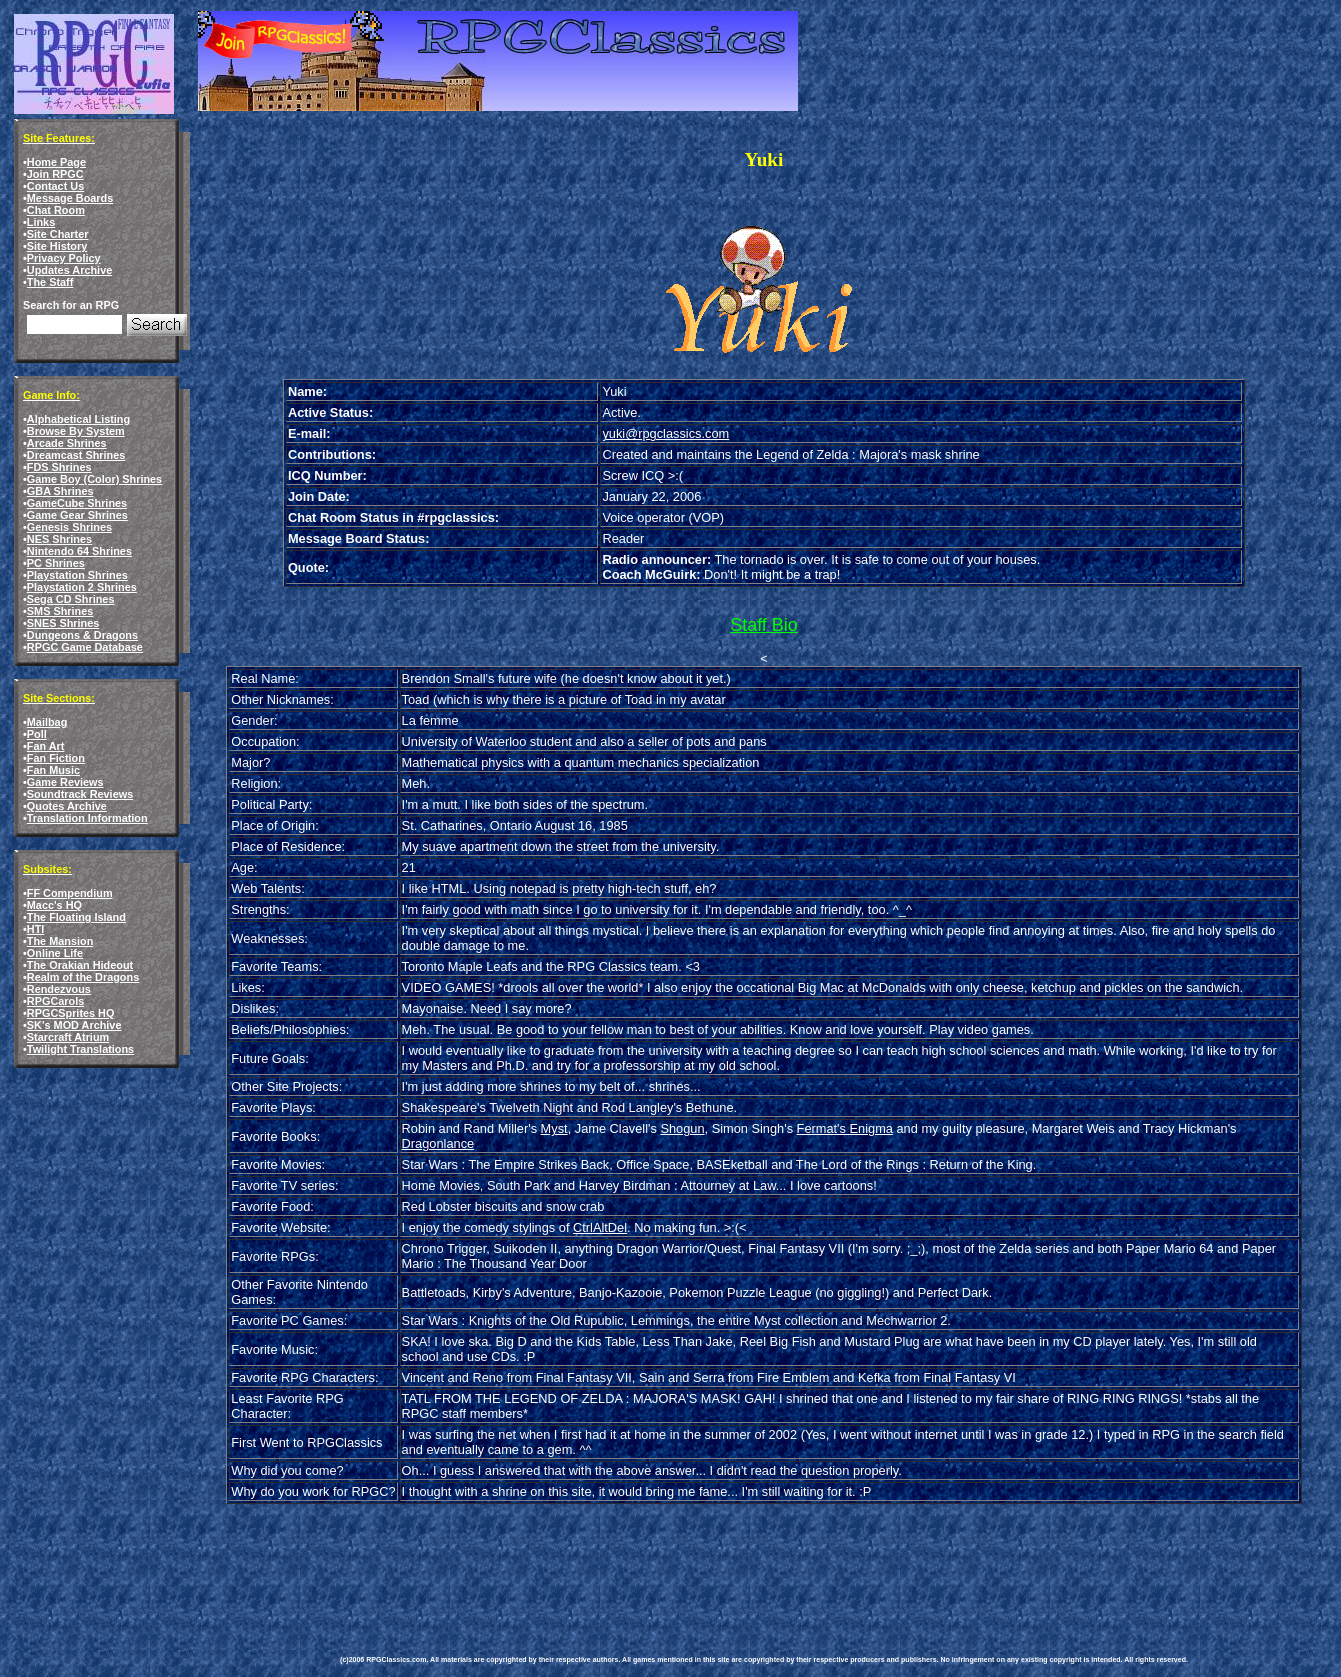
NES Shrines (59, 539)
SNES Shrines (63, 623)
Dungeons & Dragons (82, 635)
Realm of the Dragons (83, 977)
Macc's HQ (54, 905)
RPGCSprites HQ (71, 1013)
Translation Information (87, 818)
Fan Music (53, 770)
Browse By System (76, 431)
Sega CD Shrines (71, 599)
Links (41, 222)
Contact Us (55, 186)
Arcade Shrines (67, 443)
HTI (36, 929)
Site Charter (58, 234)
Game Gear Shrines (77, 515)
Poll (37, 734)
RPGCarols (55, 1001)
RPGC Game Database (85, 647)
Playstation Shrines (77, 575)
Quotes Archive (67, 806)
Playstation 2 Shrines (82, 587)
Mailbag (47, 722)
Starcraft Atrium (68, 1037)
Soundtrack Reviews (80, 794)
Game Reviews (65, 782)
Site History (57, 246)
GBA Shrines (60, 491)
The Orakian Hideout (80, 965)
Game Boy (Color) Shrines (94, 479)
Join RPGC (55, 174)
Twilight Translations (80, 1049)
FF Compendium (70, 893)
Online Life (55, 953)
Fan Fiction (56, 758)
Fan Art (46, 746)
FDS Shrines (59, 467)
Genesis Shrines (69, 527)
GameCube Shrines (77, 503)
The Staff (50, 282)
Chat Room (56, 210)
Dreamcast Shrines (76, 455)
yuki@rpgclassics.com (665, 433)
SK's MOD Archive (74, 1025)
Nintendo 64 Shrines (79, 551)
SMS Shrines (60, 611)
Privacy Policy (64, 258)
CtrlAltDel (600, 1227)
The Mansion (60, 941)
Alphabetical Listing (78, 419)
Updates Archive (69, 270)
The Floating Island (76, 917)
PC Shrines (56, 563)
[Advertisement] (704, 1565)
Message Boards (70, 198)
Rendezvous (59, 989)
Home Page (56, 162)
